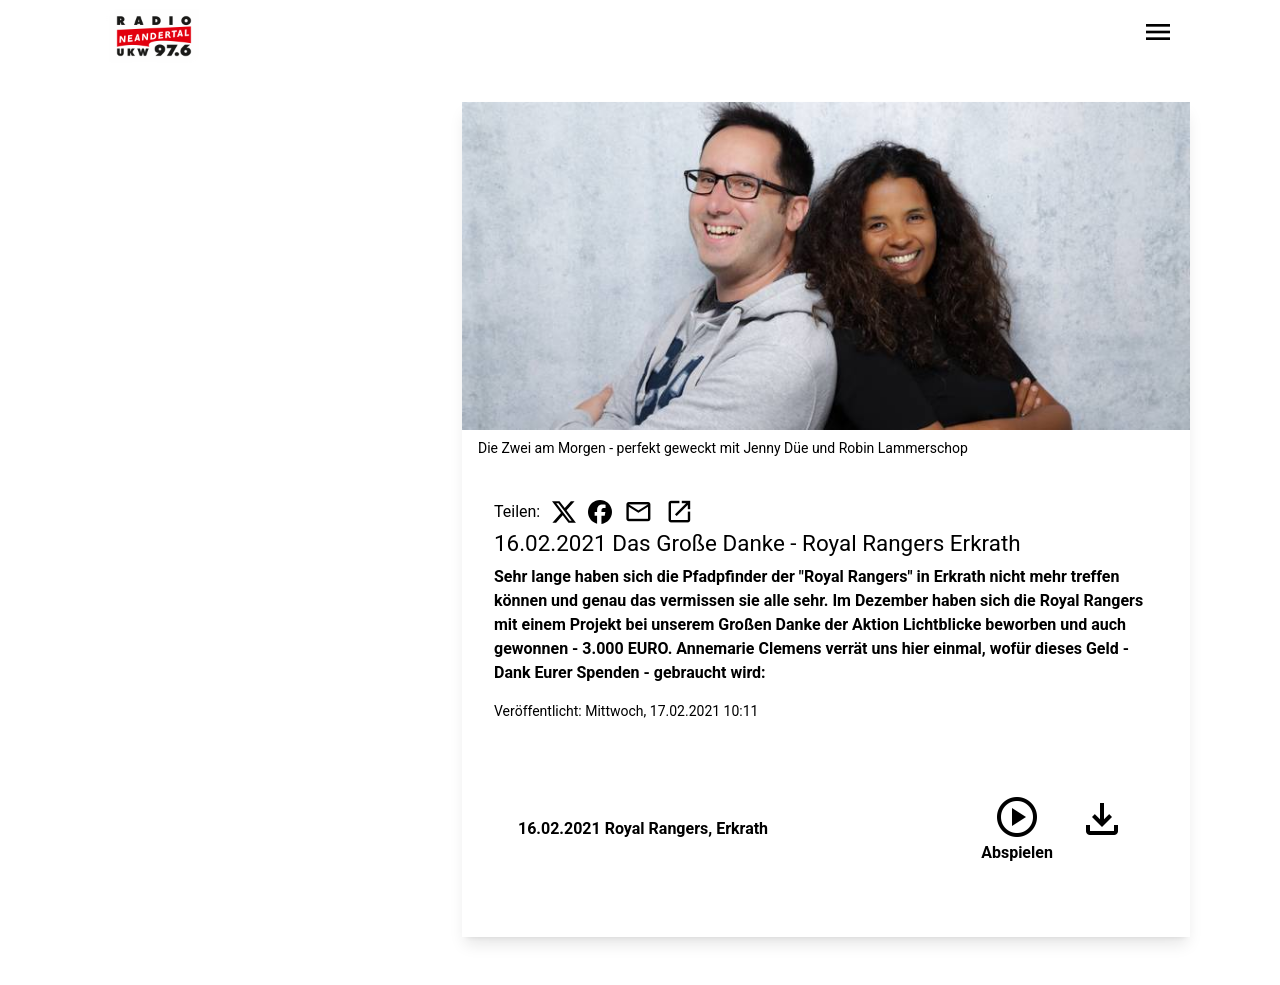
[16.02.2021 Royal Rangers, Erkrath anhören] (1017, 829)
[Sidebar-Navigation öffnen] (1158, 35)
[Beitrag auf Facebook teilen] (600, 512)
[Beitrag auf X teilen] (564, 512)
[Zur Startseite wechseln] (154, 36)
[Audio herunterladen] (1094, 829)
